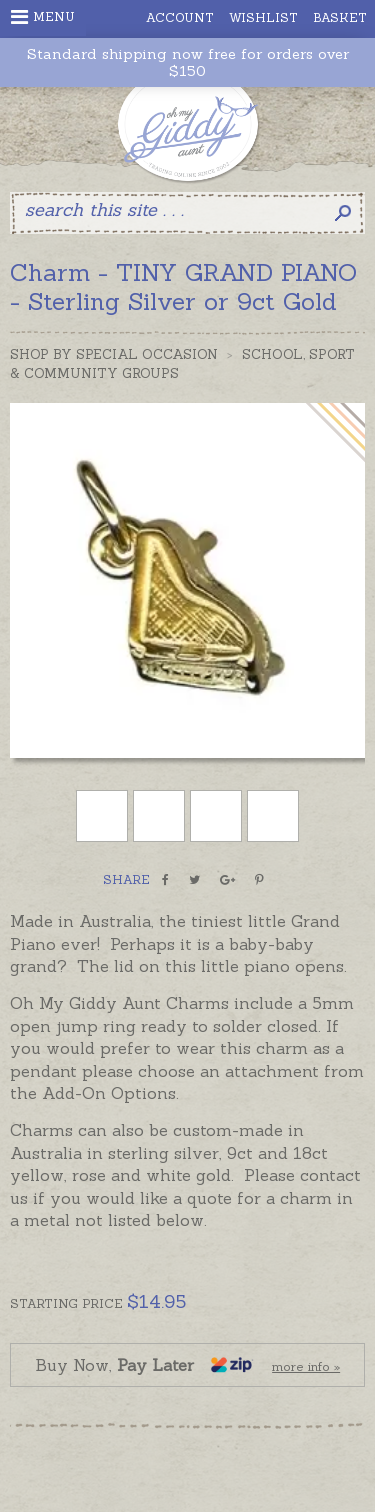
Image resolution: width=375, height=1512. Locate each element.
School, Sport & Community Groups (182, 363)
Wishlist (263, 17)
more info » (306, 1366)
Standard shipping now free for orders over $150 (188, 63)
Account (180, 17)
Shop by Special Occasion (114, 354)
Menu (43, 17)
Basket (340, 17)
